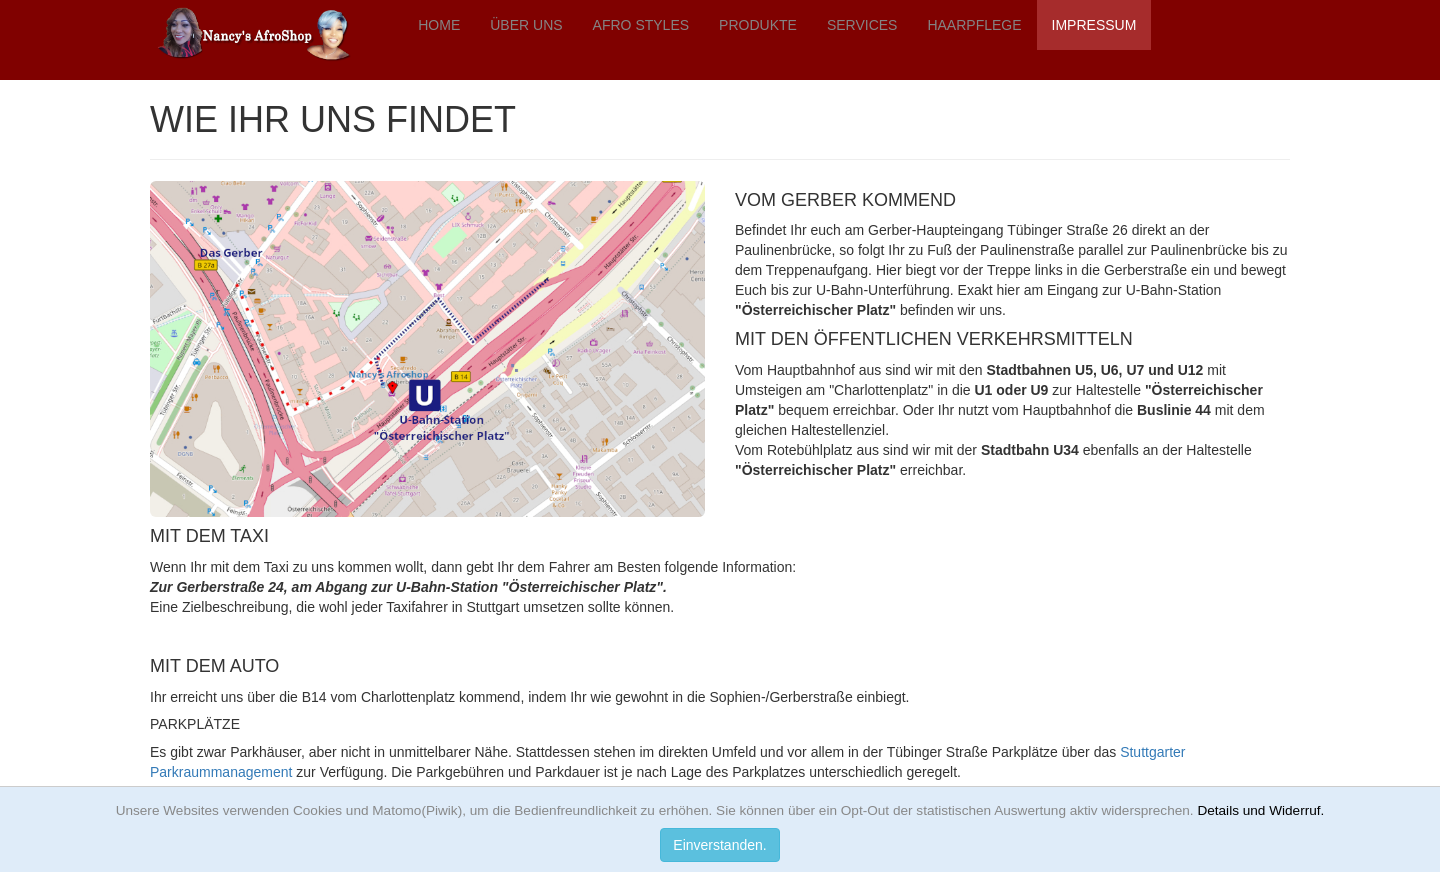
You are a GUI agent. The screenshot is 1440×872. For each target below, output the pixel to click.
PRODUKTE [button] (758, 25)
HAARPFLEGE (974, 25)
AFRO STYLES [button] (641, 25)
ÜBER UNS (526, 25)
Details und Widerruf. (1260, 810)
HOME (439, 25)
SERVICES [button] (862, 25)
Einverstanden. (719, 845)
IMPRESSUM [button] (1094, 25)
